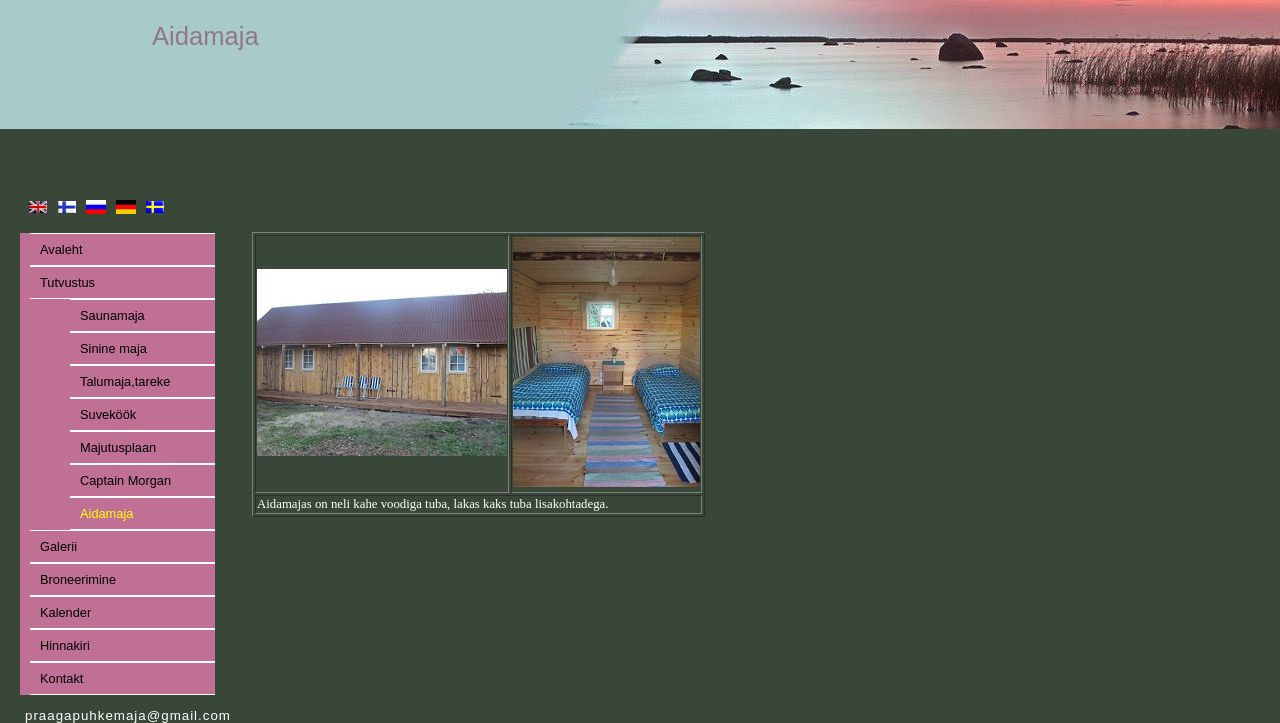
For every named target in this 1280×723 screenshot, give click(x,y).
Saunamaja (112, 315)
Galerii (58, 546)
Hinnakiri (65, 645)
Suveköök (108, 414)
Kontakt (61, 678)
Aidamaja (106, 513)
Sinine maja (113, 348)
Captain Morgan (125, 480)
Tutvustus (67, 282)
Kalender (65, 612)
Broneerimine (78, 579)
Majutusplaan (118, 447)
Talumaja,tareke (125, 381)
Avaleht (61, 249)
